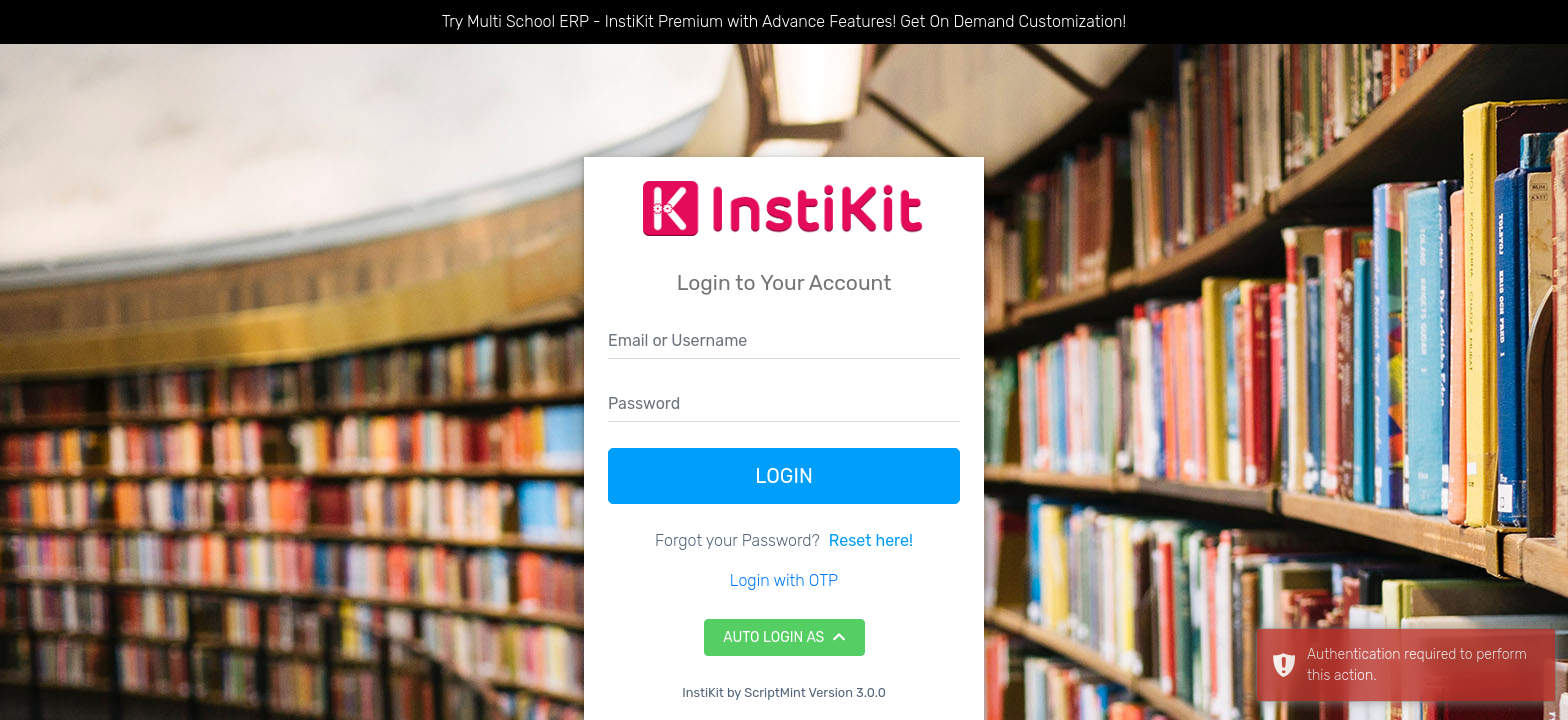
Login (784, 476)
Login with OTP (784, 580)
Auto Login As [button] (784, 637)
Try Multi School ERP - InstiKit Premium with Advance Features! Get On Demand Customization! (784, 21)
